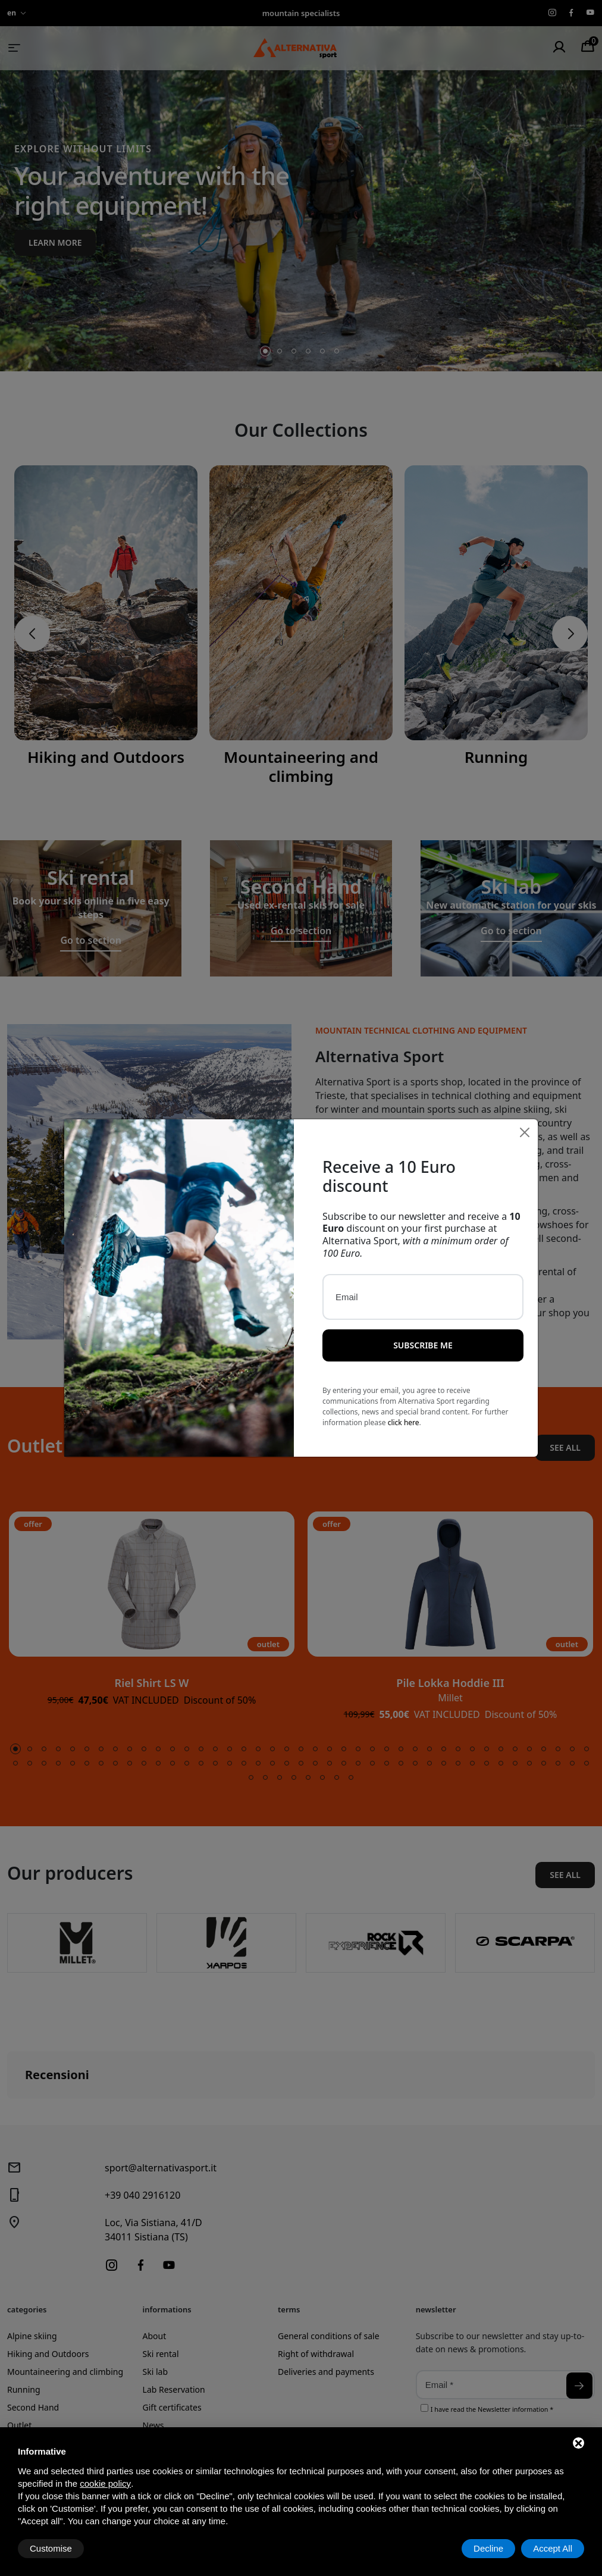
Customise (51, 2548)
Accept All (552, 2548)
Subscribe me (423, 1332)
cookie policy (105, 2483)
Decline (488, 2548)
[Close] (525, 1119)
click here (403, 1409)
